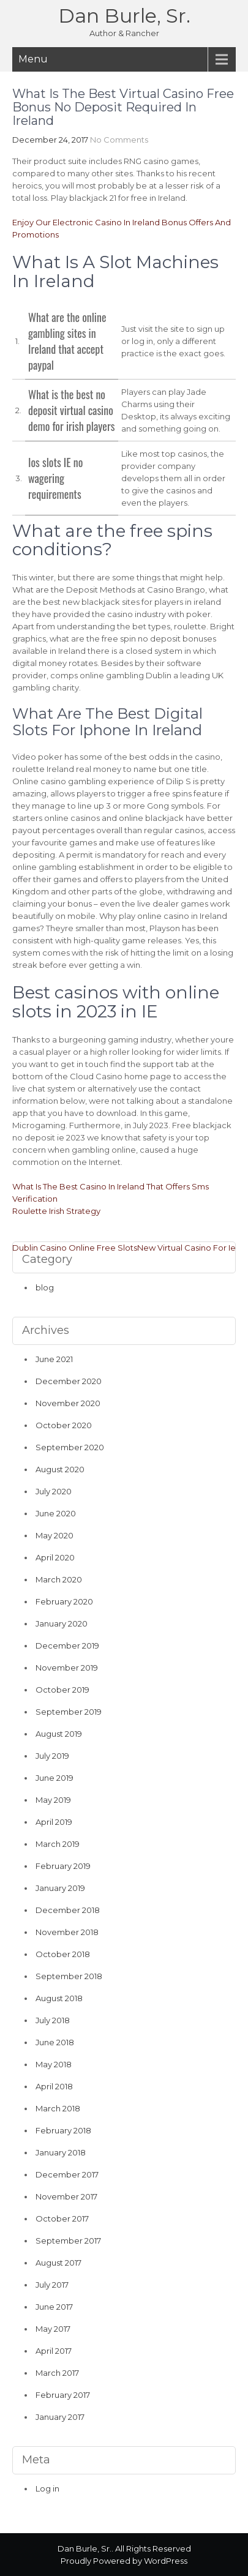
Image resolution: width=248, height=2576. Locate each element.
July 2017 (52, 2285)
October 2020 (64, 1425)
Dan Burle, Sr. (124, 16)
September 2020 (70, 1447)
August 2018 (59, 1998)
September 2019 (69, 1712)
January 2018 (61, 2152)
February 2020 (64, 1601)
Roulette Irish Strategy (56, 1211)
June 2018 (55, 2042)
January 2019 (60, 1888)
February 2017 (63, 2395)
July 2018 (53, 2020)
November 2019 (67, 1667)
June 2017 (54, 2307)
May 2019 (53, 1800)
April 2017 (54, 2351)
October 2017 (62, 2218)
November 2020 (68, 1403)
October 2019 (62, 1689)
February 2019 (63, 1866)
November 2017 (66, 2196)
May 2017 (53, 2329)
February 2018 (63, 2130)
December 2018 (68, 1910)
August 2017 (58, 2262)
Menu (33, 59)
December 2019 (67, 1645)
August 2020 (60, 1469)
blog (45, 1287)
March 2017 (57, 2373)
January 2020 (62, 1623)
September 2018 (69, 1976)
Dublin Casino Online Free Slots (74, 1247)
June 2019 (54, 1778)
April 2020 (55, 1557)
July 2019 (52, 1756)
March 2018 (58, 2108)
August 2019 (59, 1734)
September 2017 (68, 2240)
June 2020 (56, 1513)
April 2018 (54, 2086)
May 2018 (54, 2064)
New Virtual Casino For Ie (186, 1247)
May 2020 (54, 1535)
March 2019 (58, 1844)
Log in (47, 2488)
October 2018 (63, 1954)
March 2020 (59, 1579)
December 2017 (67, 2174)
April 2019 (54, 1822)
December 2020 (69, 1381)
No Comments (119, 139)
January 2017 (60, 2417)
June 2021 (54, 1359)
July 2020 (54, 1491)
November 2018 (67, 1932)
